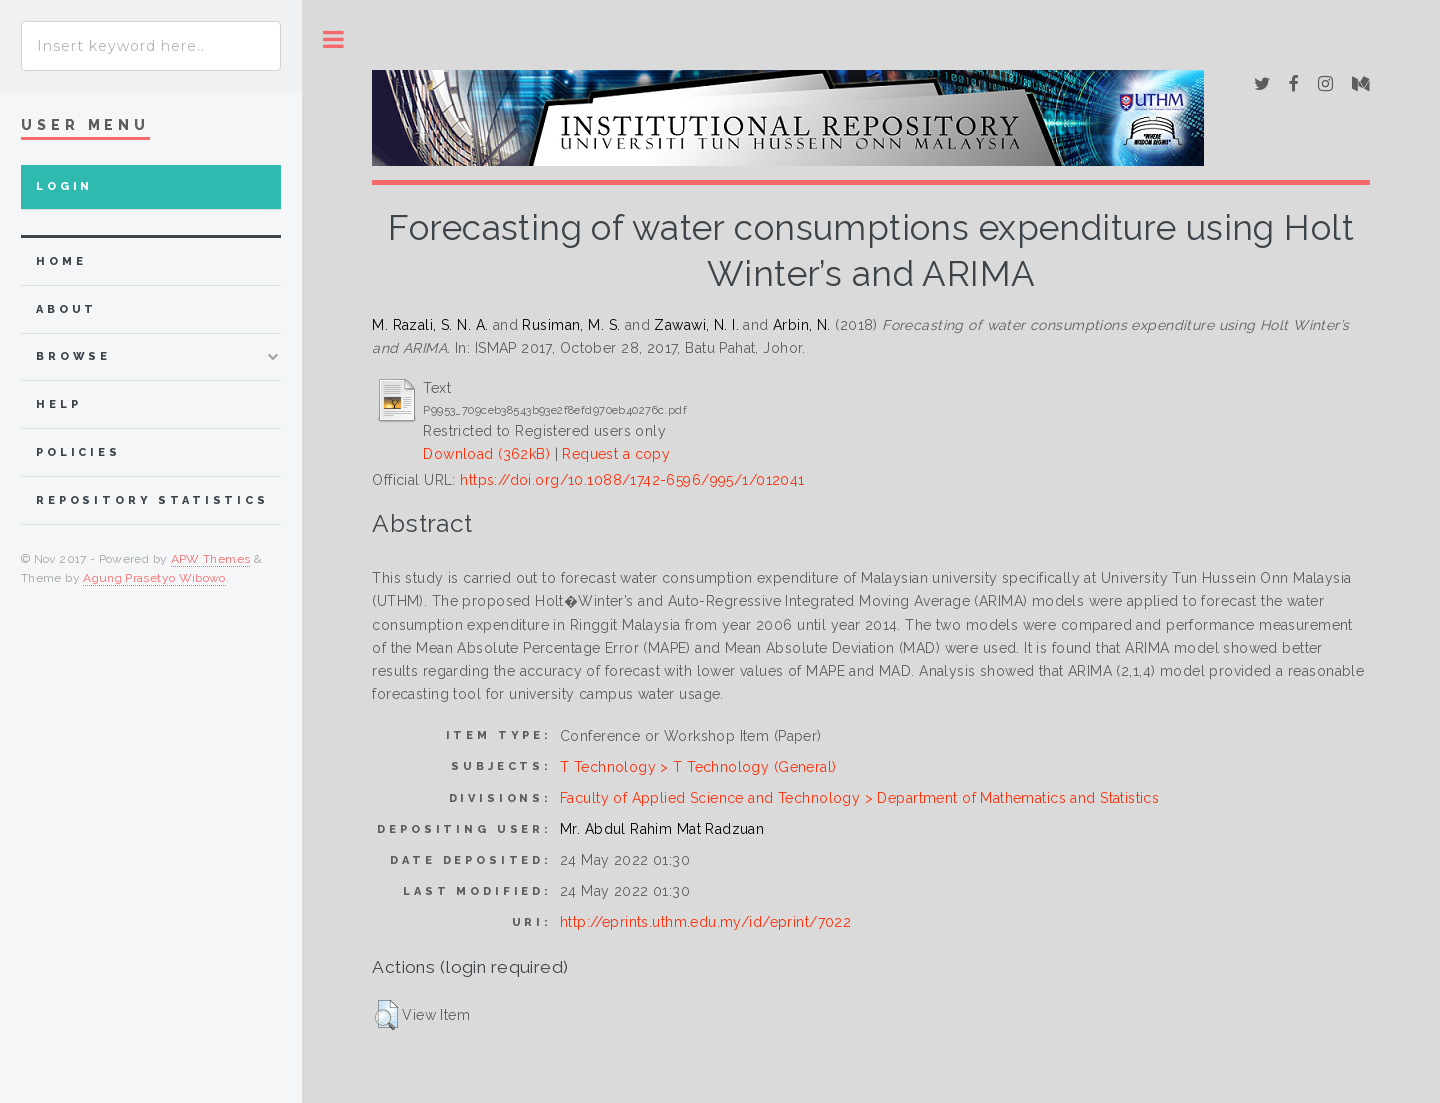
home (61, 261)
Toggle (333, 39)
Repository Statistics (152, 500)
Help (58, 404)
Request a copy (616, 454)
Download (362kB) (486, 454)
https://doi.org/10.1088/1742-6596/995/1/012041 (632, 480)
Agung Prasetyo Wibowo (154, 578)
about (66, 309)
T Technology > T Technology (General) (698, 767)
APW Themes (211, 559)
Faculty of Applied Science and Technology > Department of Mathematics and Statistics (859, 798)
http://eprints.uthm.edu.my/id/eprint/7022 (705, 922)
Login (64, 186)
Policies (78, 452)
